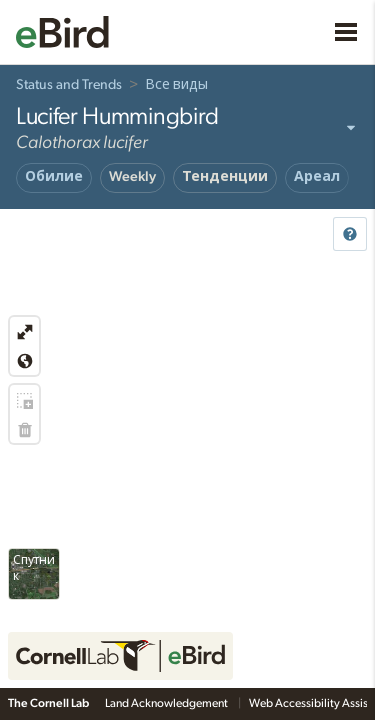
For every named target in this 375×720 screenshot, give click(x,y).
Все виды (176, 85)
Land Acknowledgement (167, 703)
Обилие (54, 177)
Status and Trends (69, 85)
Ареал (317, 177)
